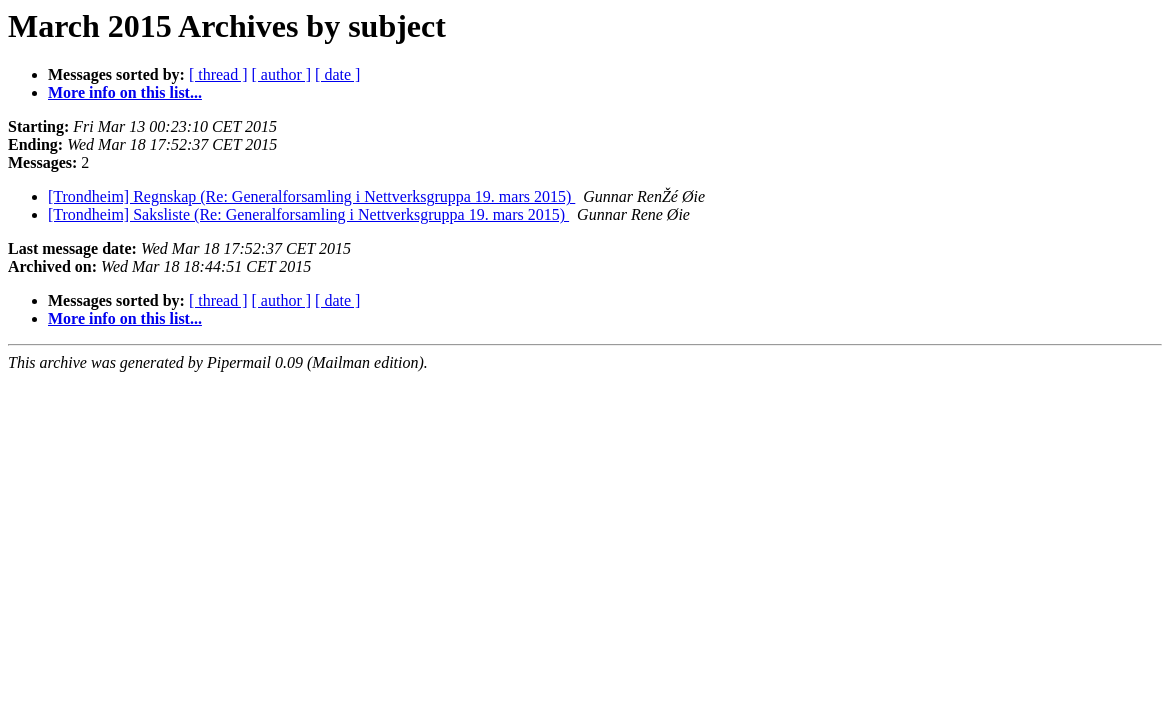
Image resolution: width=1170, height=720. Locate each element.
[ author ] (282, 74)
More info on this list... (125, 92)
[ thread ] (218, 74)
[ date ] (337, 74)
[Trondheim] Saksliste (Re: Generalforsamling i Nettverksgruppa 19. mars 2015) (308, 214)
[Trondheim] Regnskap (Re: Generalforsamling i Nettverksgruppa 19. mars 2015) (311, 196)
